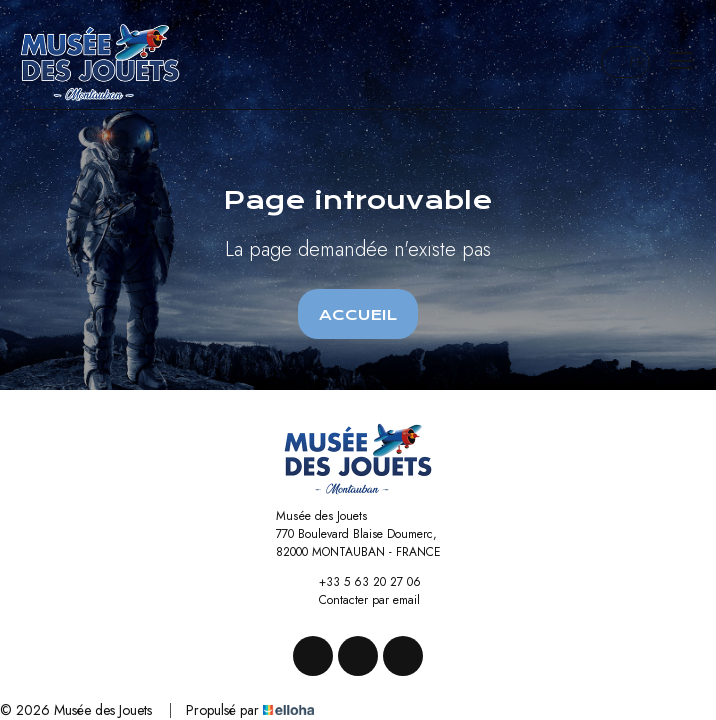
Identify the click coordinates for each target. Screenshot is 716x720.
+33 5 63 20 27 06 (358, 582)
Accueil (358, 315)
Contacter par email (358, 600)
